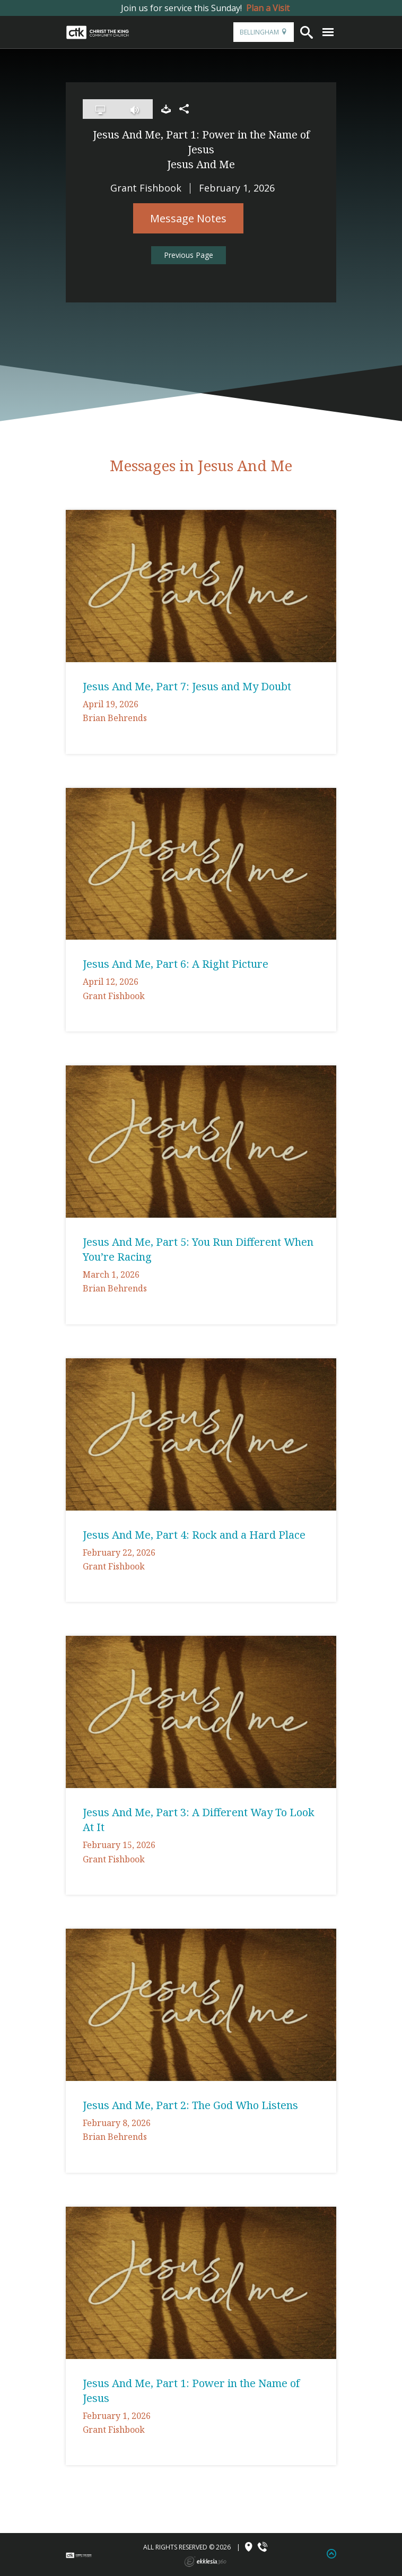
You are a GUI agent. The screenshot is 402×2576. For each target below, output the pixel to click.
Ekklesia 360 (205, 2561)
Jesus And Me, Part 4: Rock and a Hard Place (194, 1535)
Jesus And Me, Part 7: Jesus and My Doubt (187, 686)
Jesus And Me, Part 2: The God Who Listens (190, 2105)
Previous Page (188, 255)
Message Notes (188, 218)
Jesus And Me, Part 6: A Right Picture (175, 964)
